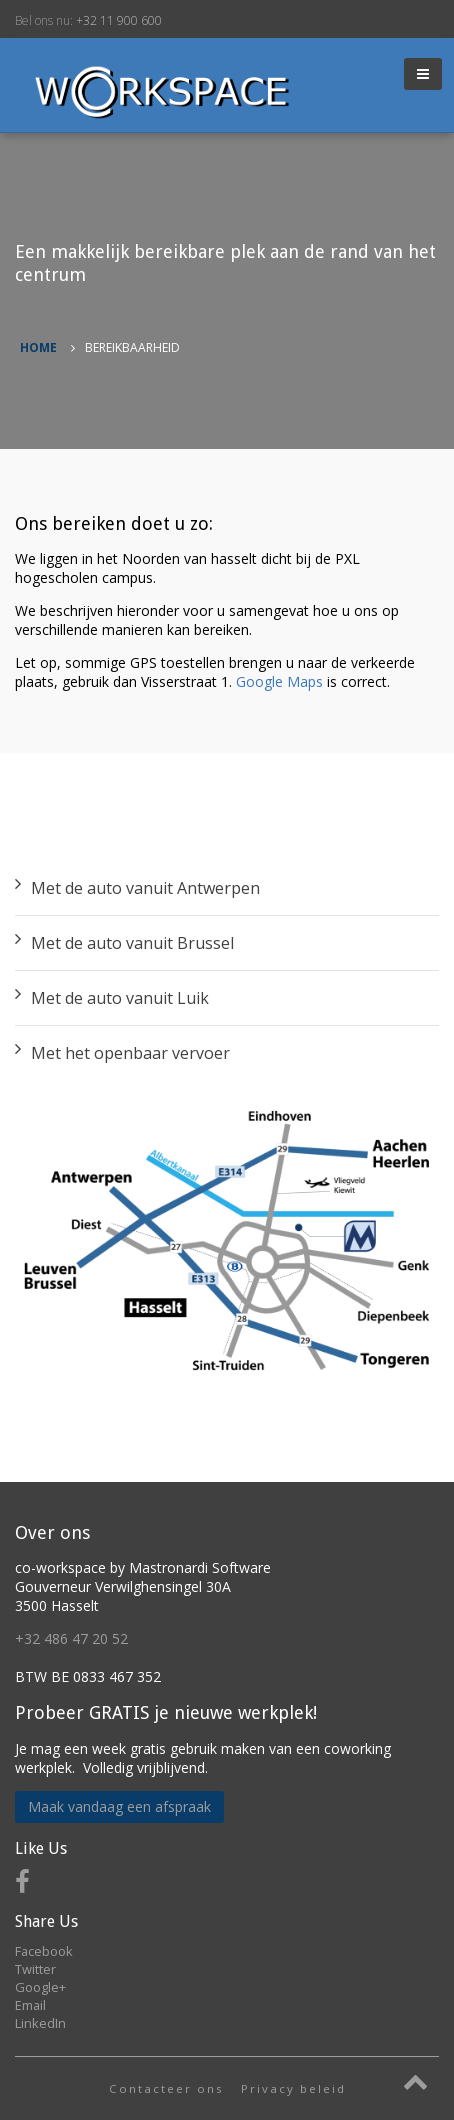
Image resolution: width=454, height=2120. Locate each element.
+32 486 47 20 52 (71, 1638)
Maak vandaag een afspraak (119, 1806)
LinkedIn (40, 2023)
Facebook (44, 1951)
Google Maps (279, 681)
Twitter (35, 1969)
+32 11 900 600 (119, 20)
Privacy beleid (293, 2088)
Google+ (40, 1987)
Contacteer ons (166, 2088)
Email (30, 2005)
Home (38, 347)
